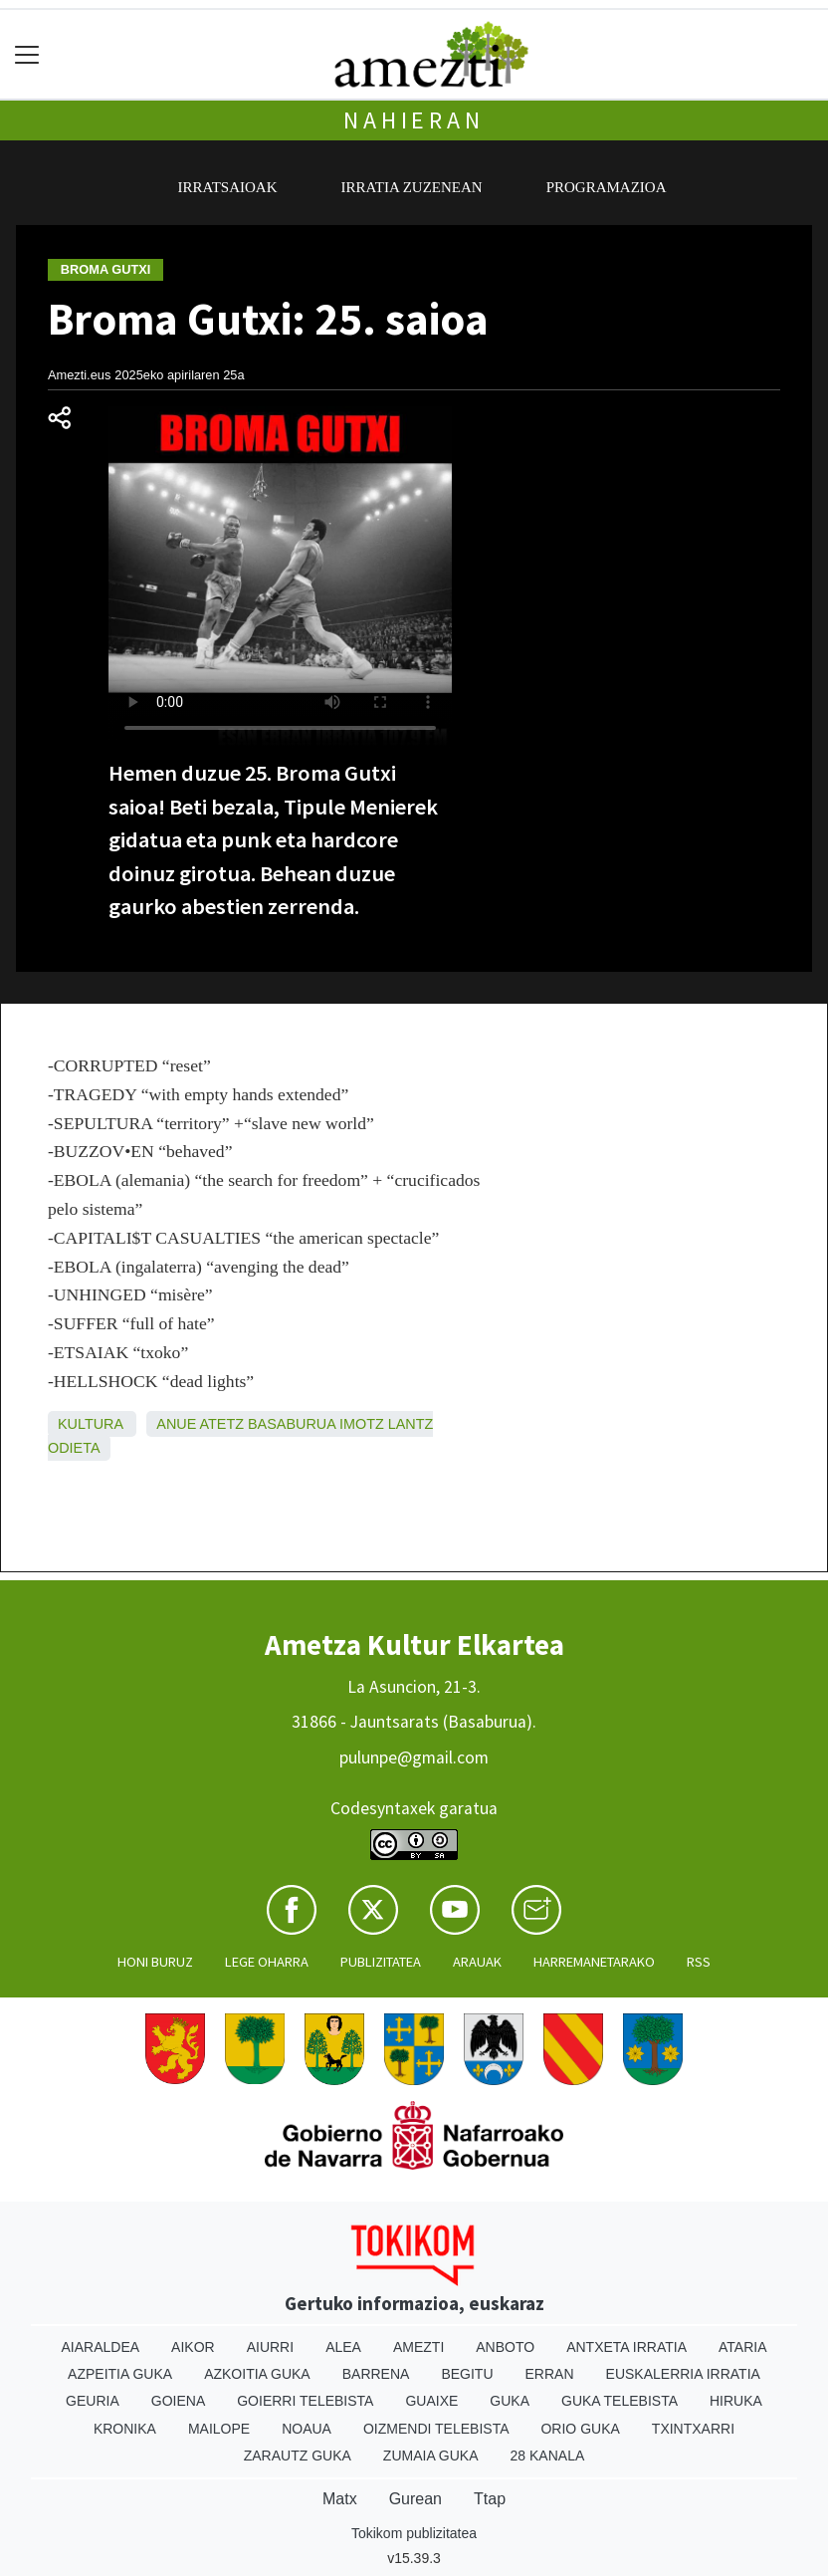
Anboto (505, 2347)
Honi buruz (155, 1962)
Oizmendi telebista (436, 2429)
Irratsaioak (228, 187)
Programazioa (606, 187)
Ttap (490, 2498)
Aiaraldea (101, 2347)
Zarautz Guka (297, 2455)
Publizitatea (380, 1962)
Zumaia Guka (431, 2455)
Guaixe (431, 2401)
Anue (176, 1424)
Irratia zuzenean (412, 187)
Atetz (222, 1424)
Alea (343, 2347)
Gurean (415, 2498)
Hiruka (736, 2401)
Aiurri (270, 2347)
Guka (509, 2401)
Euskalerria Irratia (683, 2374)
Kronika (125, 2429)
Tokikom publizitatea (414, 2533)
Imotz (361, 1424)
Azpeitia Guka (120, 2374)
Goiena (178, 2401)
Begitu (467, 2374)
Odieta (74, 1448)
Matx (339, 2498)
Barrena (376, 2374)
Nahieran (413, 120)
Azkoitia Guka (257, 2374)
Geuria (92, 2401)
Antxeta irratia (626, 2347)
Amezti (418, 2347)
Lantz (411, 1424)
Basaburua (291, 1424)
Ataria (743, 2347)
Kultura (90, 1424)
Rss (699, 1962)
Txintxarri (693, 2429)
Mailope (219, 2429)
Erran (549, 2374)
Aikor (193, 2347)
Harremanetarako (594, 1962)
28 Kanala (548, 2455)
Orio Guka (579, 2429)
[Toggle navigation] (27, 54)
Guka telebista (619, 2401)
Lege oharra (267, 1962)
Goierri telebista (305, 2401)
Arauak (477, 1962)
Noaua (306, 2429)
